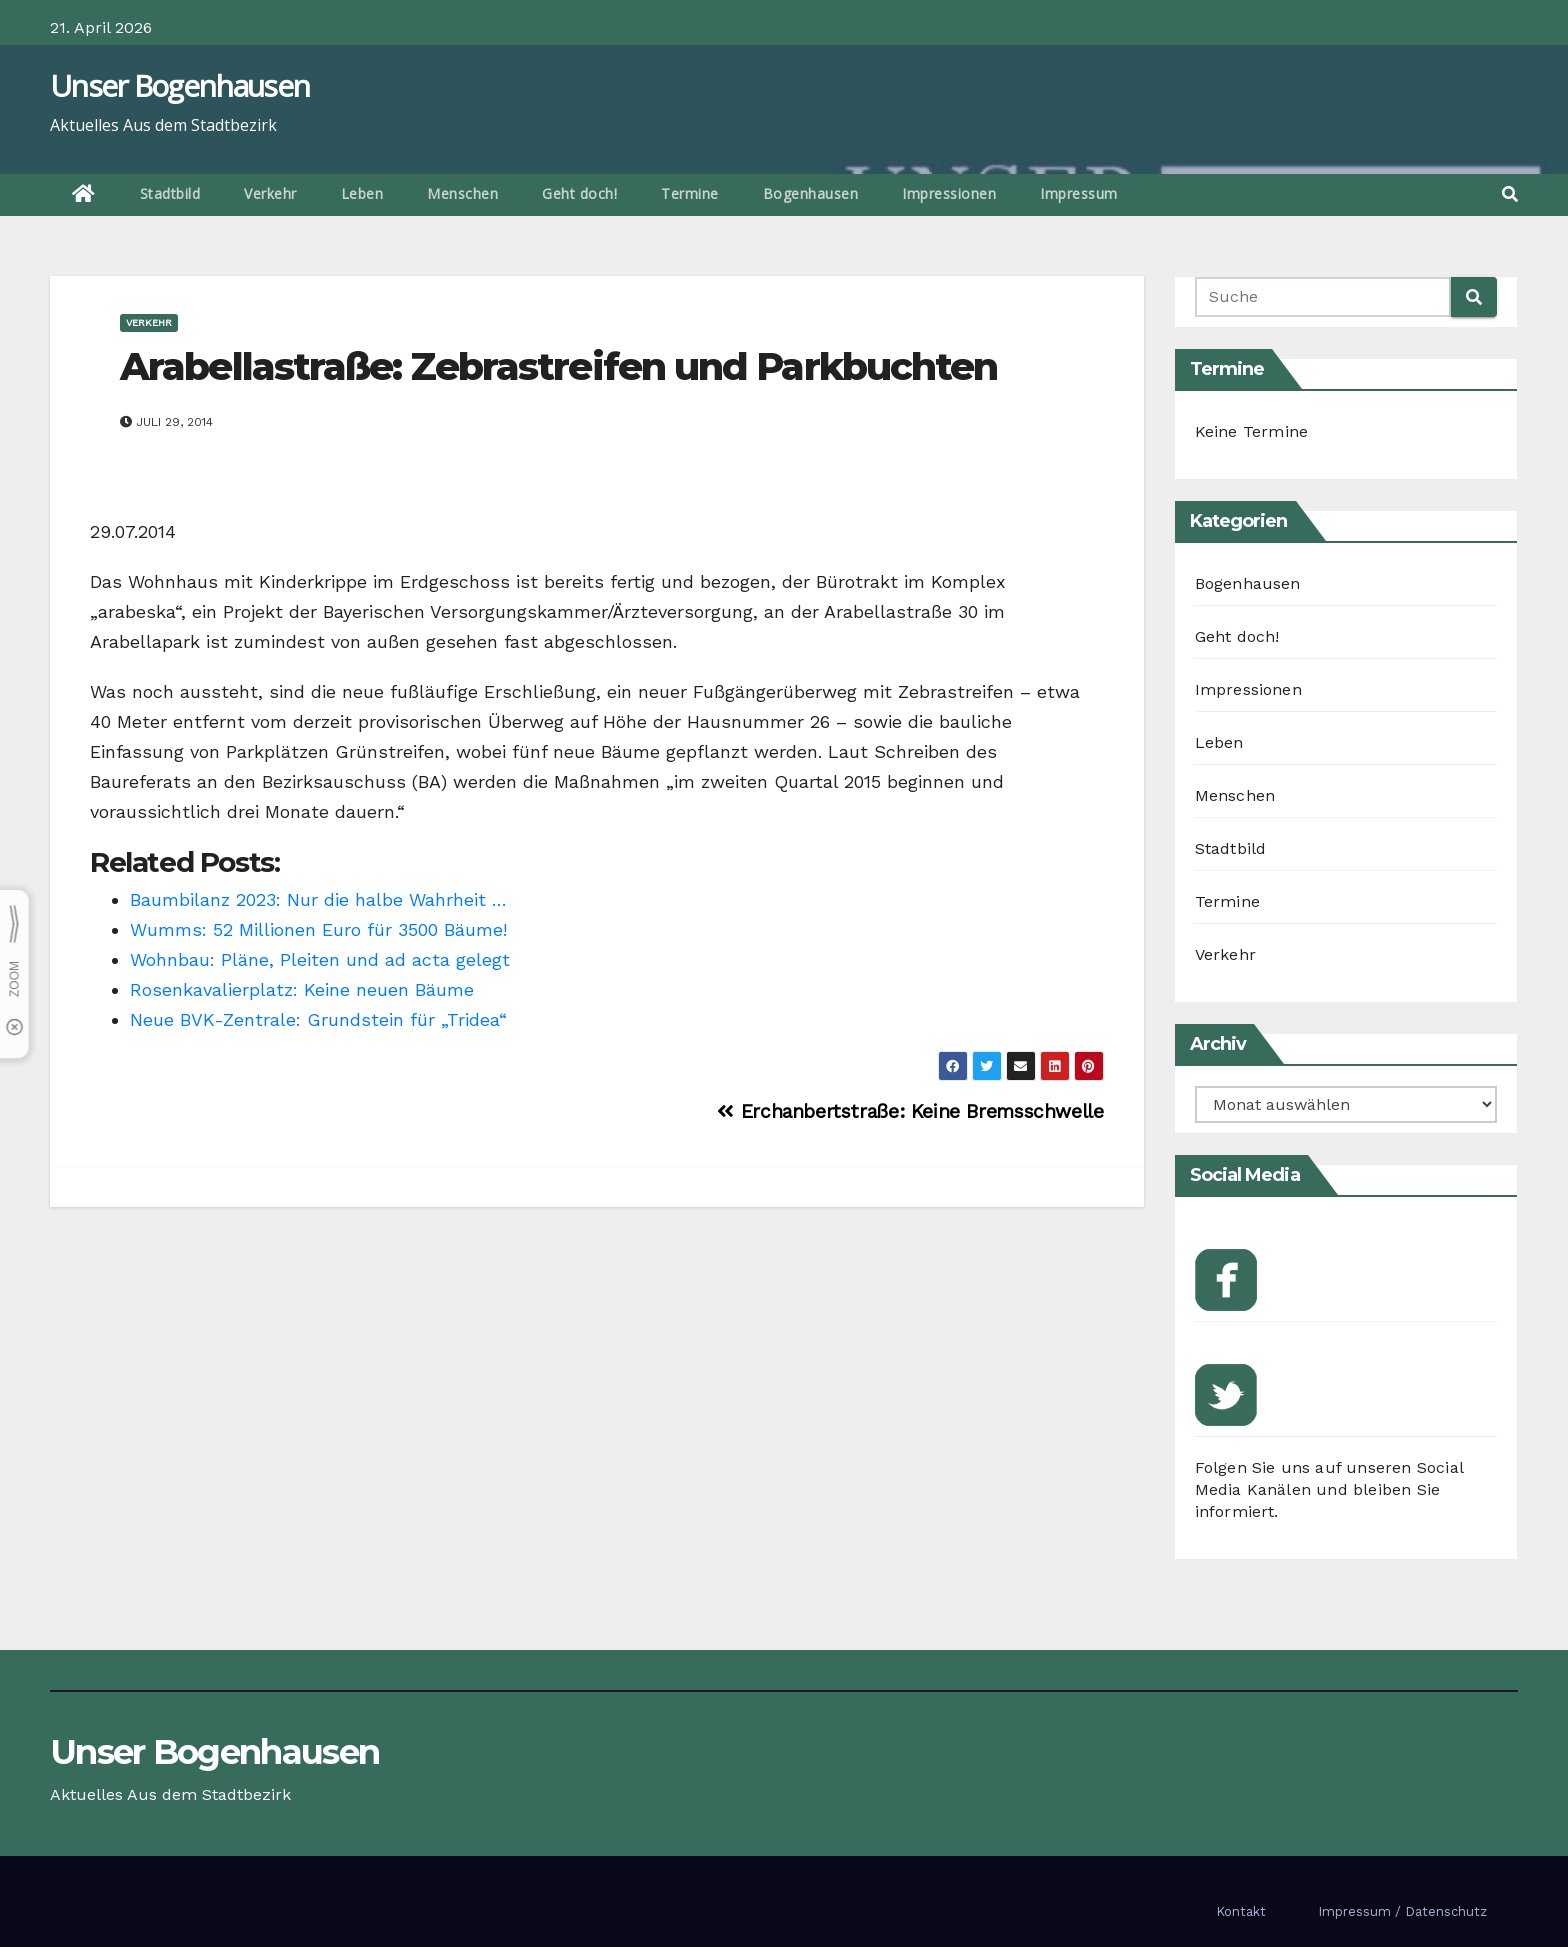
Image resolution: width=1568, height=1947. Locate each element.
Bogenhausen (811, 193)
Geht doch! (579, 193)
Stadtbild (170, 193)
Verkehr (270, 193)
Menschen (462, 193)
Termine (690, 193)
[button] (1510, 194)
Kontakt (1241, 1911)
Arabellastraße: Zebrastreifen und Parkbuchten (559, 366)
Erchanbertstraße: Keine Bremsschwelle (910, 1111)
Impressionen (949, 193)
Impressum (1079, 193)
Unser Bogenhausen (179, 85)
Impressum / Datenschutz (1402, 1911)
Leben (362, 193)
